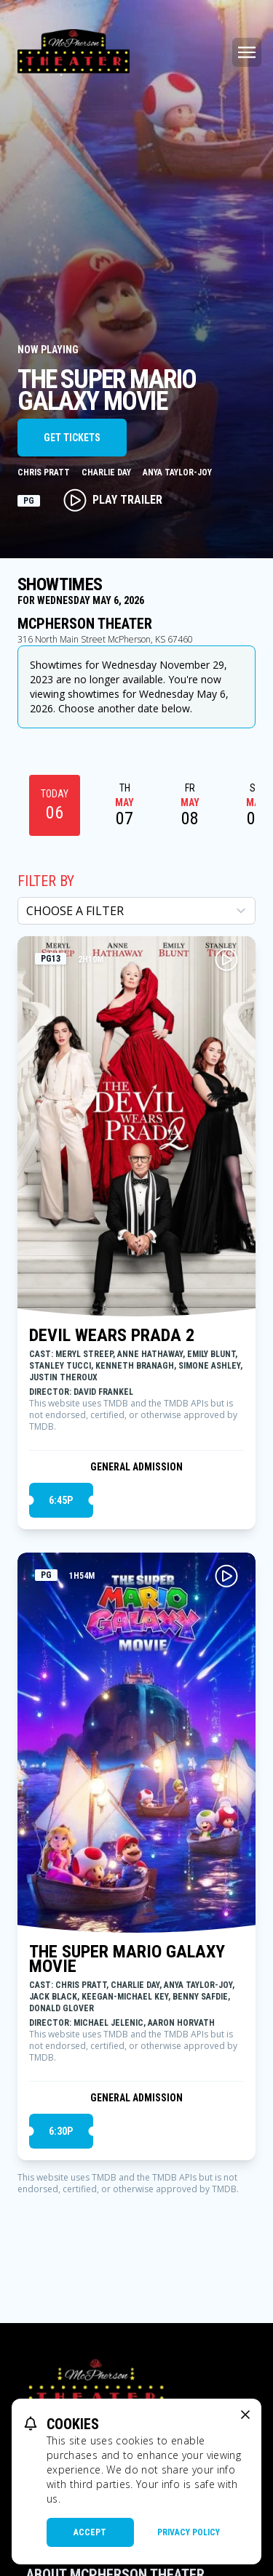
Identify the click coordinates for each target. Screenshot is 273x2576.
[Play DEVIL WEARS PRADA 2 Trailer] (226, 959)
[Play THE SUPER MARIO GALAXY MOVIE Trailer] (226, 1575)
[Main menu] (246, 52)
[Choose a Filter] (136, 911)
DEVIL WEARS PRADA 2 (111, 1335)
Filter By (45, 881)
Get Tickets (72, 437)
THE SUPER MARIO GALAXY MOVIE (127, 1958)
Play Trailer (112, 500)
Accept (90, 2532)
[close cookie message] (245, 2414)
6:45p (61, 1500)
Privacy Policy (188, 2532)
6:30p (61, 2131)
